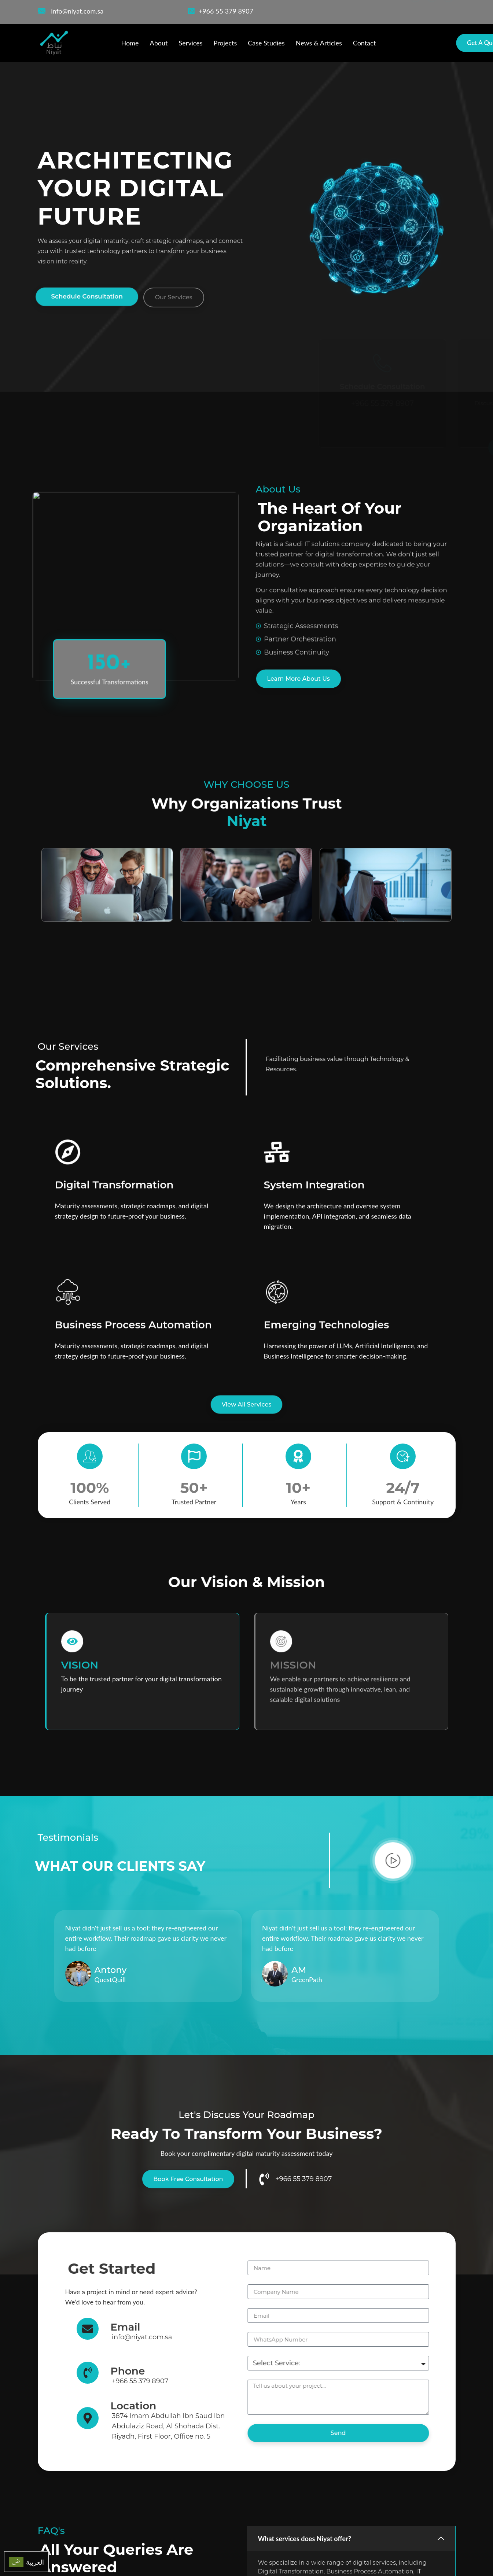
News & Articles (319, 43)
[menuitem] (26, 2561)
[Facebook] (415, 10)
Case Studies (266, 43)
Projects (225, 43)
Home (130, 43)
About (159, 43)
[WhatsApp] (431, 10)
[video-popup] (393, 1860)
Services (190, 43)
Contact (364, 43)
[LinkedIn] (448, 10)
